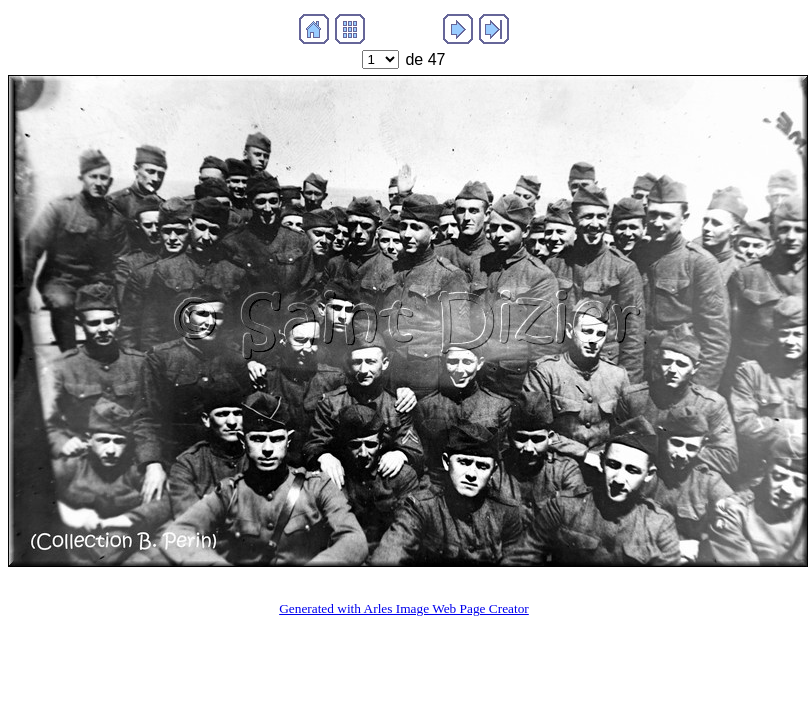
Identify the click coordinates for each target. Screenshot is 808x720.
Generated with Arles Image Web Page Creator (404, 608)
